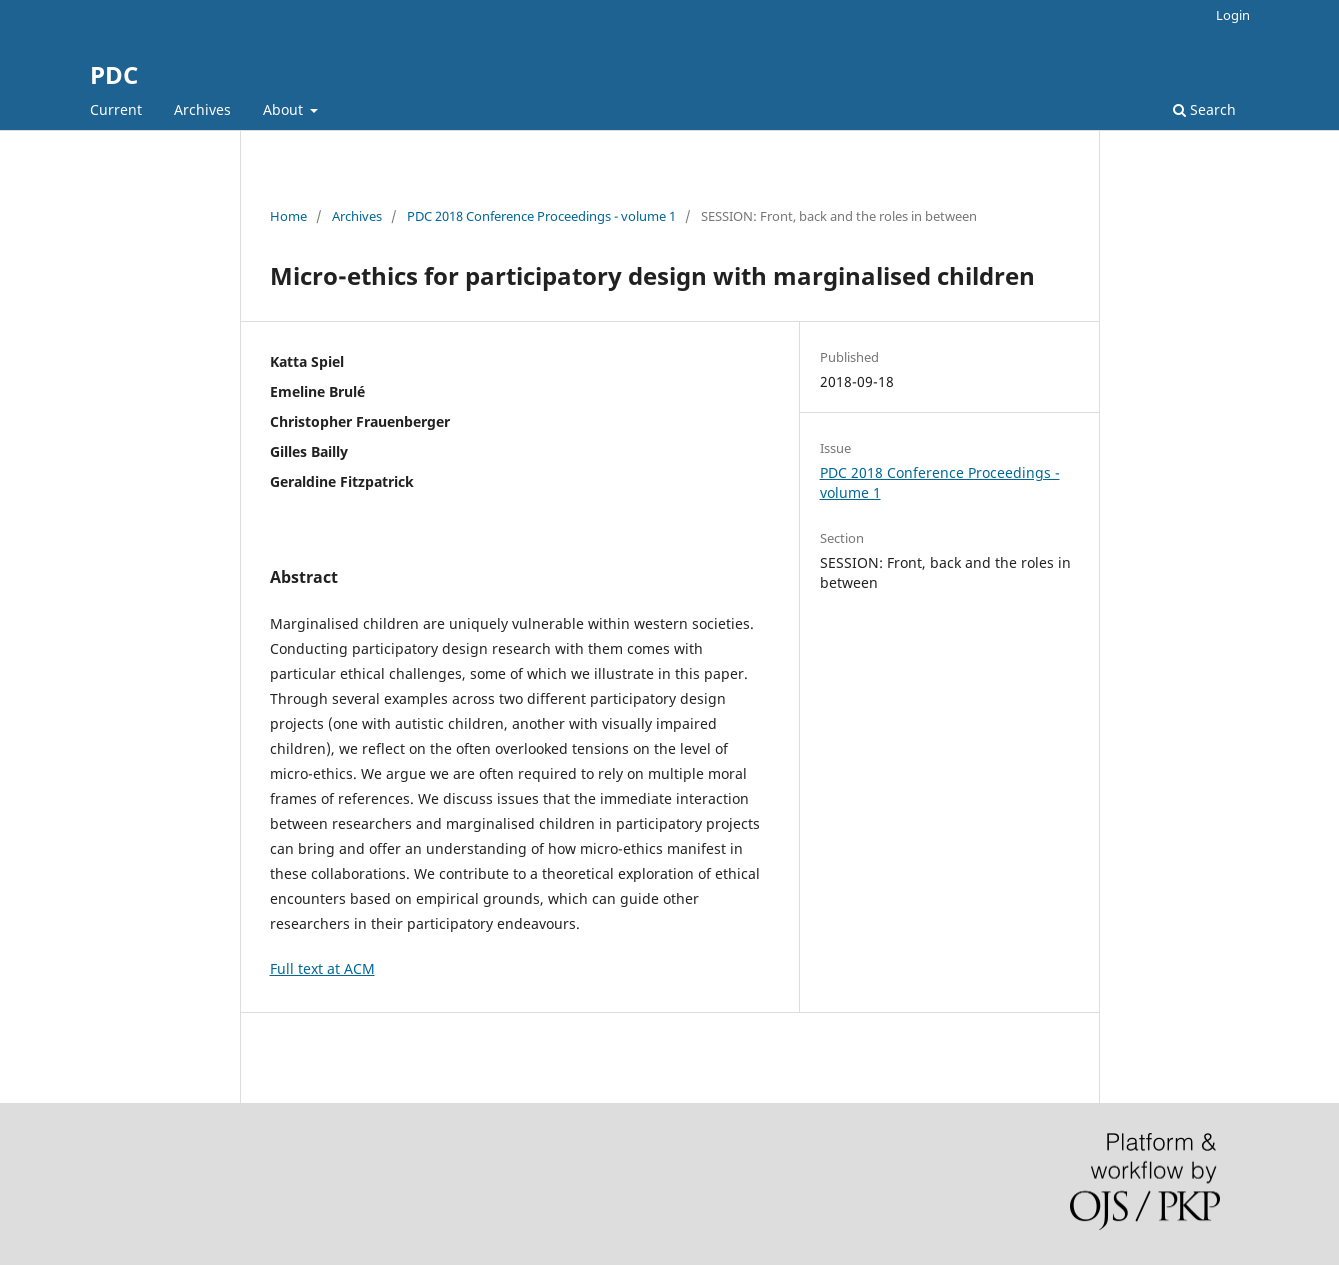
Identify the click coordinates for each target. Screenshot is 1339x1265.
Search (1204, 109)
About (285, 109)
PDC (114, 74)
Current (116, 109)
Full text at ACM (322, 968)
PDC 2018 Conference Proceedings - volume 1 (541, 216)
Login (1233, 15)
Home (288, 216)
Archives (202, 109)
